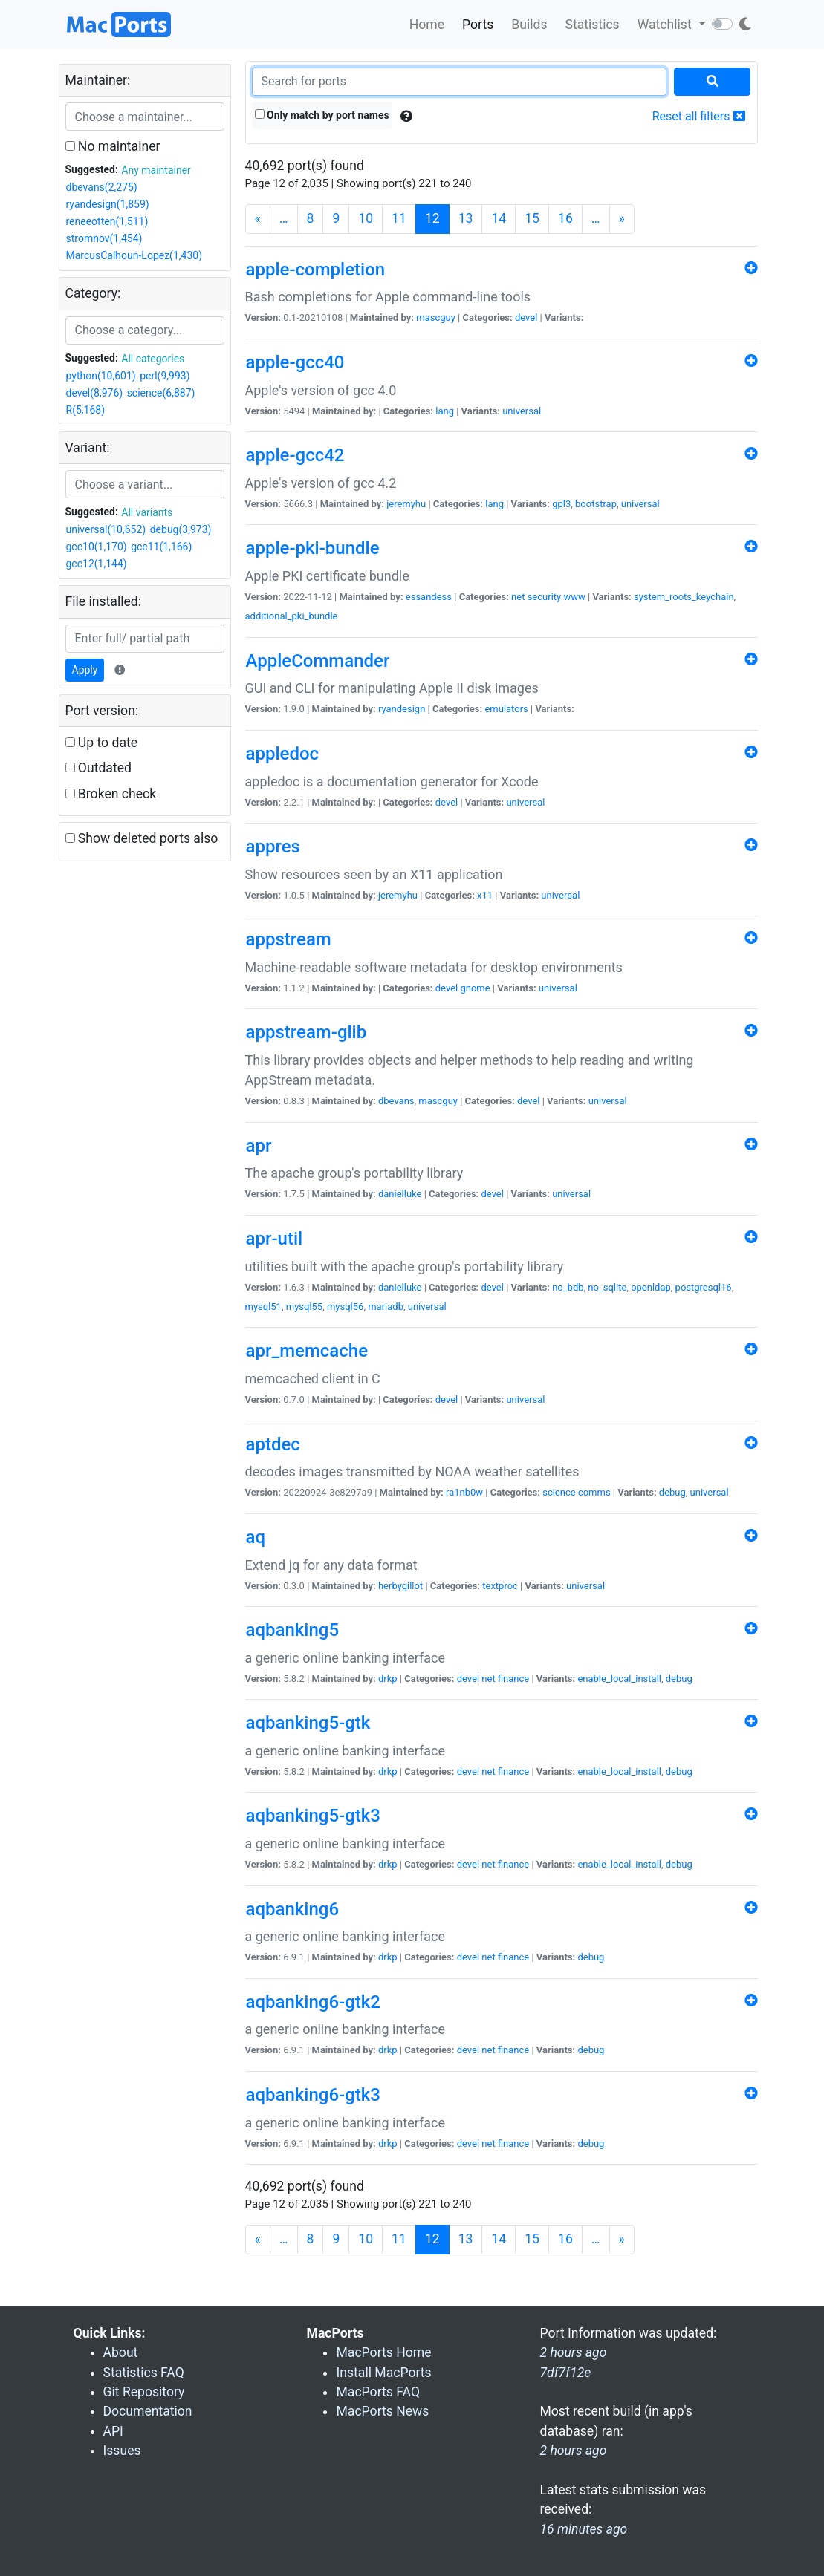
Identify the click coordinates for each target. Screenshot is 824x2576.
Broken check (111, 793)
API (113, 2431)
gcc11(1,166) (161, 546)
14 (498, 218)
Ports (477, 24)
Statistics (592, 24)
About (120, 2352)
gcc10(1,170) (96, 546)
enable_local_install (619, 1678)
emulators (506, 708)
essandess (429, 596)
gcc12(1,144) (96, 564)
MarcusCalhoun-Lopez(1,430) (134, 255)
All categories (152, 359)
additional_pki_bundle (291, 616)
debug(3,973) (181, 529)
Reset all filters (698, 116)
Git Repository (144, 2391)
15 (532, 218)
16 (565, 218)
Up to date (101, 742)
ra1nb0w (464, 1492)
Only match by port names (322, 115)
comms (594, 1492)
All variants (146, 512)
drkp (388, 1678)
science (558, 1492)
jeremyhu (406, 503)
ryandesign (401, 708)
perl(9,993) (164, 376)
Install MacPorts (383, 2372)
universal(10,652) (106, 529)
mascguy (435, 317)
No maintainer (112, 146)
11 (399, 218)
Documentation (147, 2411)
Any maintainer (156, 170)
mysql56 (345, 1306)
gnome (475, 988)
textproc (500, 1585)
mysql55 (304, 1306)
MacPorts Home (383, 2352)
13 (465, 218)
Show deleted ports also (141, 838)
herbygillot (400, 1585)
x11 (485, 895)
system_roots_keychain (684, 596)
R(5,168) (86, 410)
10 (365, 218)
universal (521, 411)
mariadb (385, 1306)
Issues (122, 2450)
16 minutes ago (583, 2529)
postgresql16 (703, 1287)
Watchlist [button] (666, 24)
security (545, 596)
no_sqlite (607, 1287)
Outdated (98, 767)
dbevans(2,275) (101, 187)
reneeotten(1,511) (107, 221)
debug (672, 1492)
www (574, 596)
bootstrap (596, 503)
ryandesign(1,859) (107, 204)
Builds (529, 24)
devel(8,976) (94, 393)
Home (426, 24)
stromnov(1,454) (104, 238)
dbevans (396, 1100)
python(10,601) (101, 376)
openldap (651, 1287)
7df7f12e (565, 2372)
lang (444, 411)
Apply (85, 670)
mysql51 (263, 1306)
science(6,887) (161, 393)
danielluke (399, 1193)
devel (526, 317)
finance (513, 1678)
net (518, 596)
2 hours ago (572, 2450)
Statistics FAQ (143, 2372)
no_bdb (567, 1287)
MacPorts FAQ (378, 2391)
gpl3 (561, 503)
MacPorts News (382, 2411)
